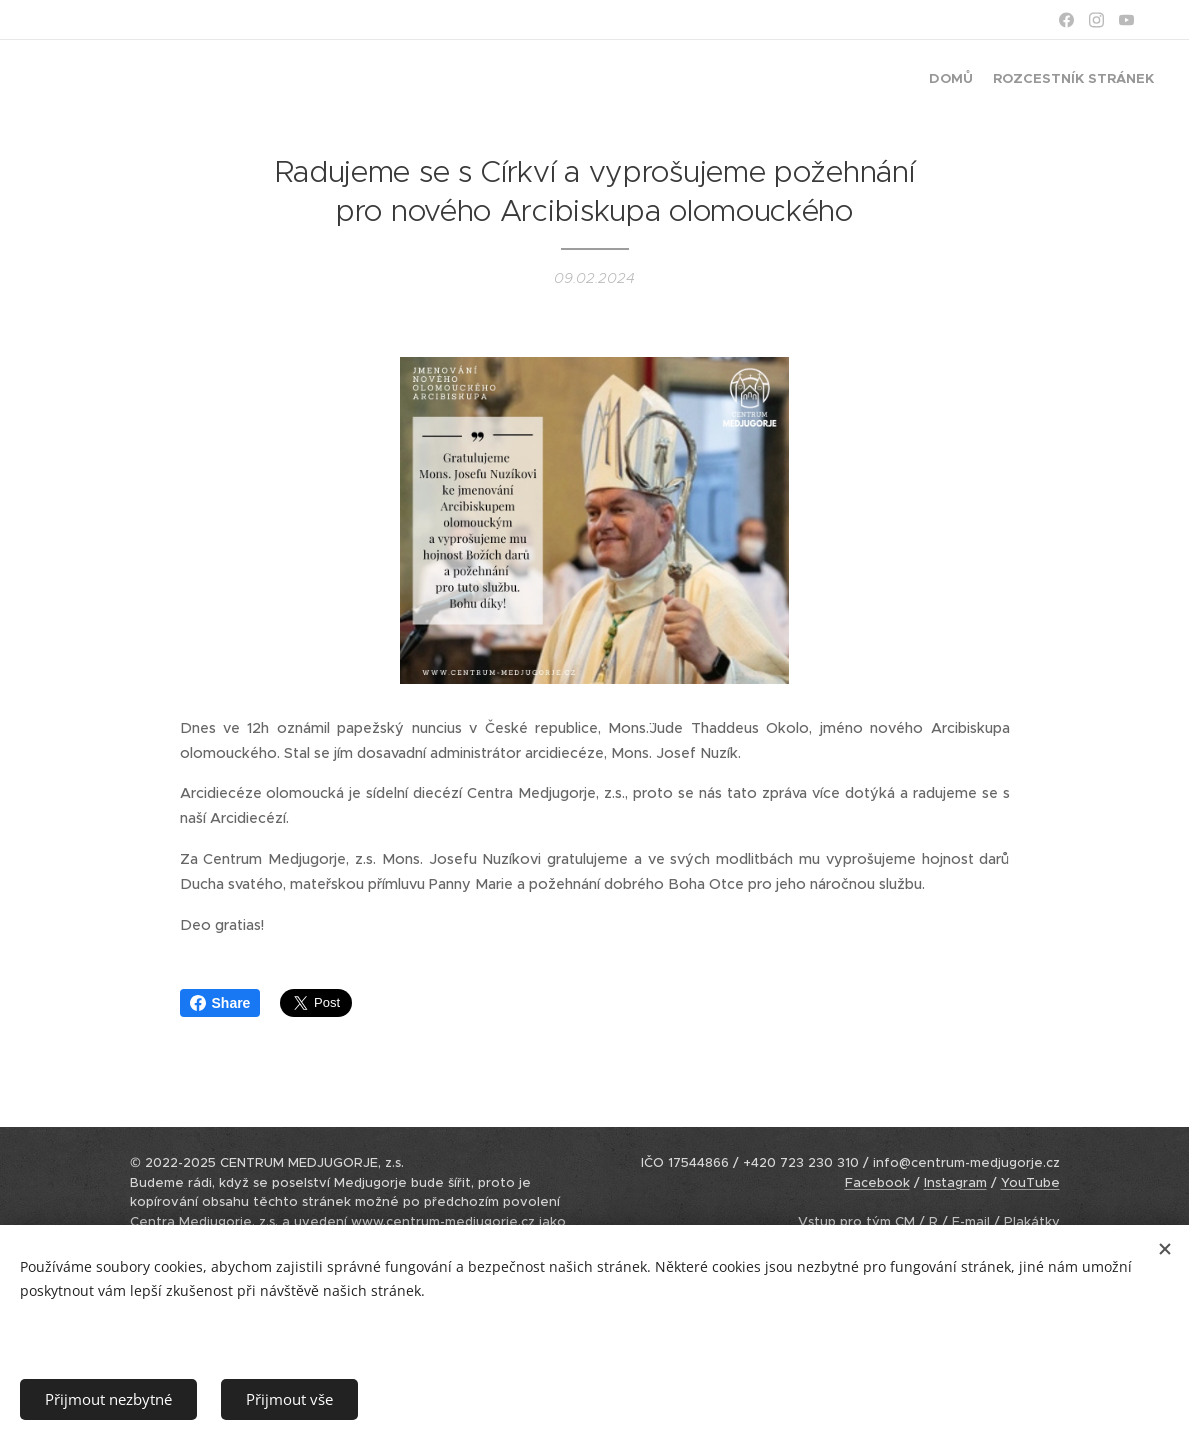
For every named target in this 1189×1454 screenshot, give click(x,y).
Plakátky (1032, 1221)
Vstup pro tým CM (856, 1221)
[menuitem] (1136, 81)
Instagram (955, 1182)
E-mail (971, 1221)
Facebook (877, 1182)
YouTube (1030, 1182)
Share (220, 1003)
